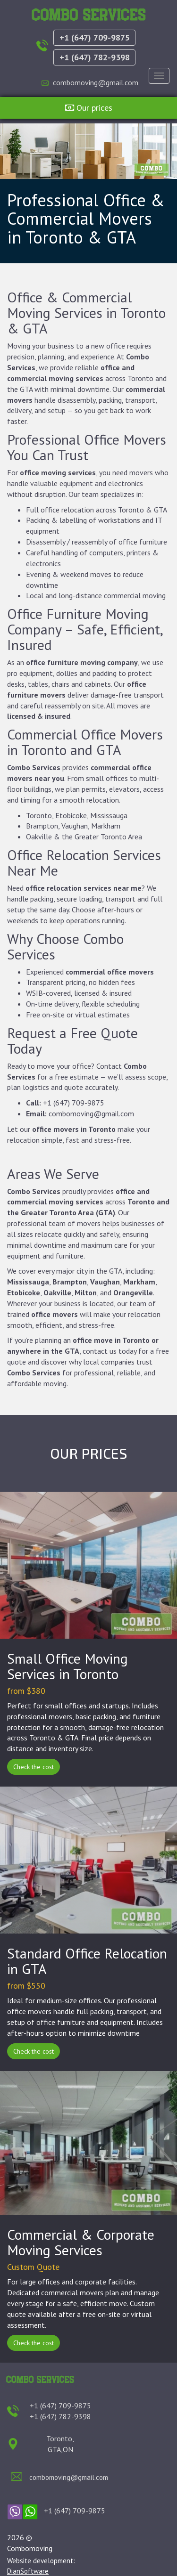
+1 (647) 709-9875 (94, 37)
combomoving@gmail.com (95, 82)
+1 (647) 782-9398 (94, 57)
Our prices (88, 107)
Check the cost (33, 1767)
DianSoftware (28, 2571)
